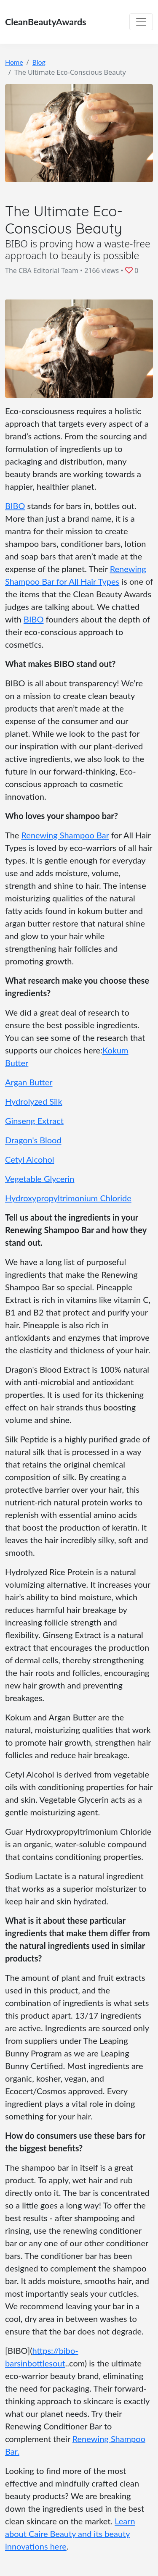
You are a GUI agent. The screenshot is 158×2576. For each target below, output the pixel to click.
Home (14, 62)
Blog (39, 62)
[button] (130, 270)
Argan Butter (29, 1082)
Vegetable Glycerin (39, 1179)
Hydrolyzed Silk (33, 1101)
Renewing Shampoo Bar (65, 835)
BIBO (15, 506)
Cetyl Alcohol (29, 1159)
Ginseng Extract (34, 1121)
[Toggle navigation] (141, 21)
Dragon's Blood (33, 1140)
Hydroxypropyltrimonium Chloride (68, 1198)
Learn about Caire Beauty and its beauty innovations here (70, 2533)
